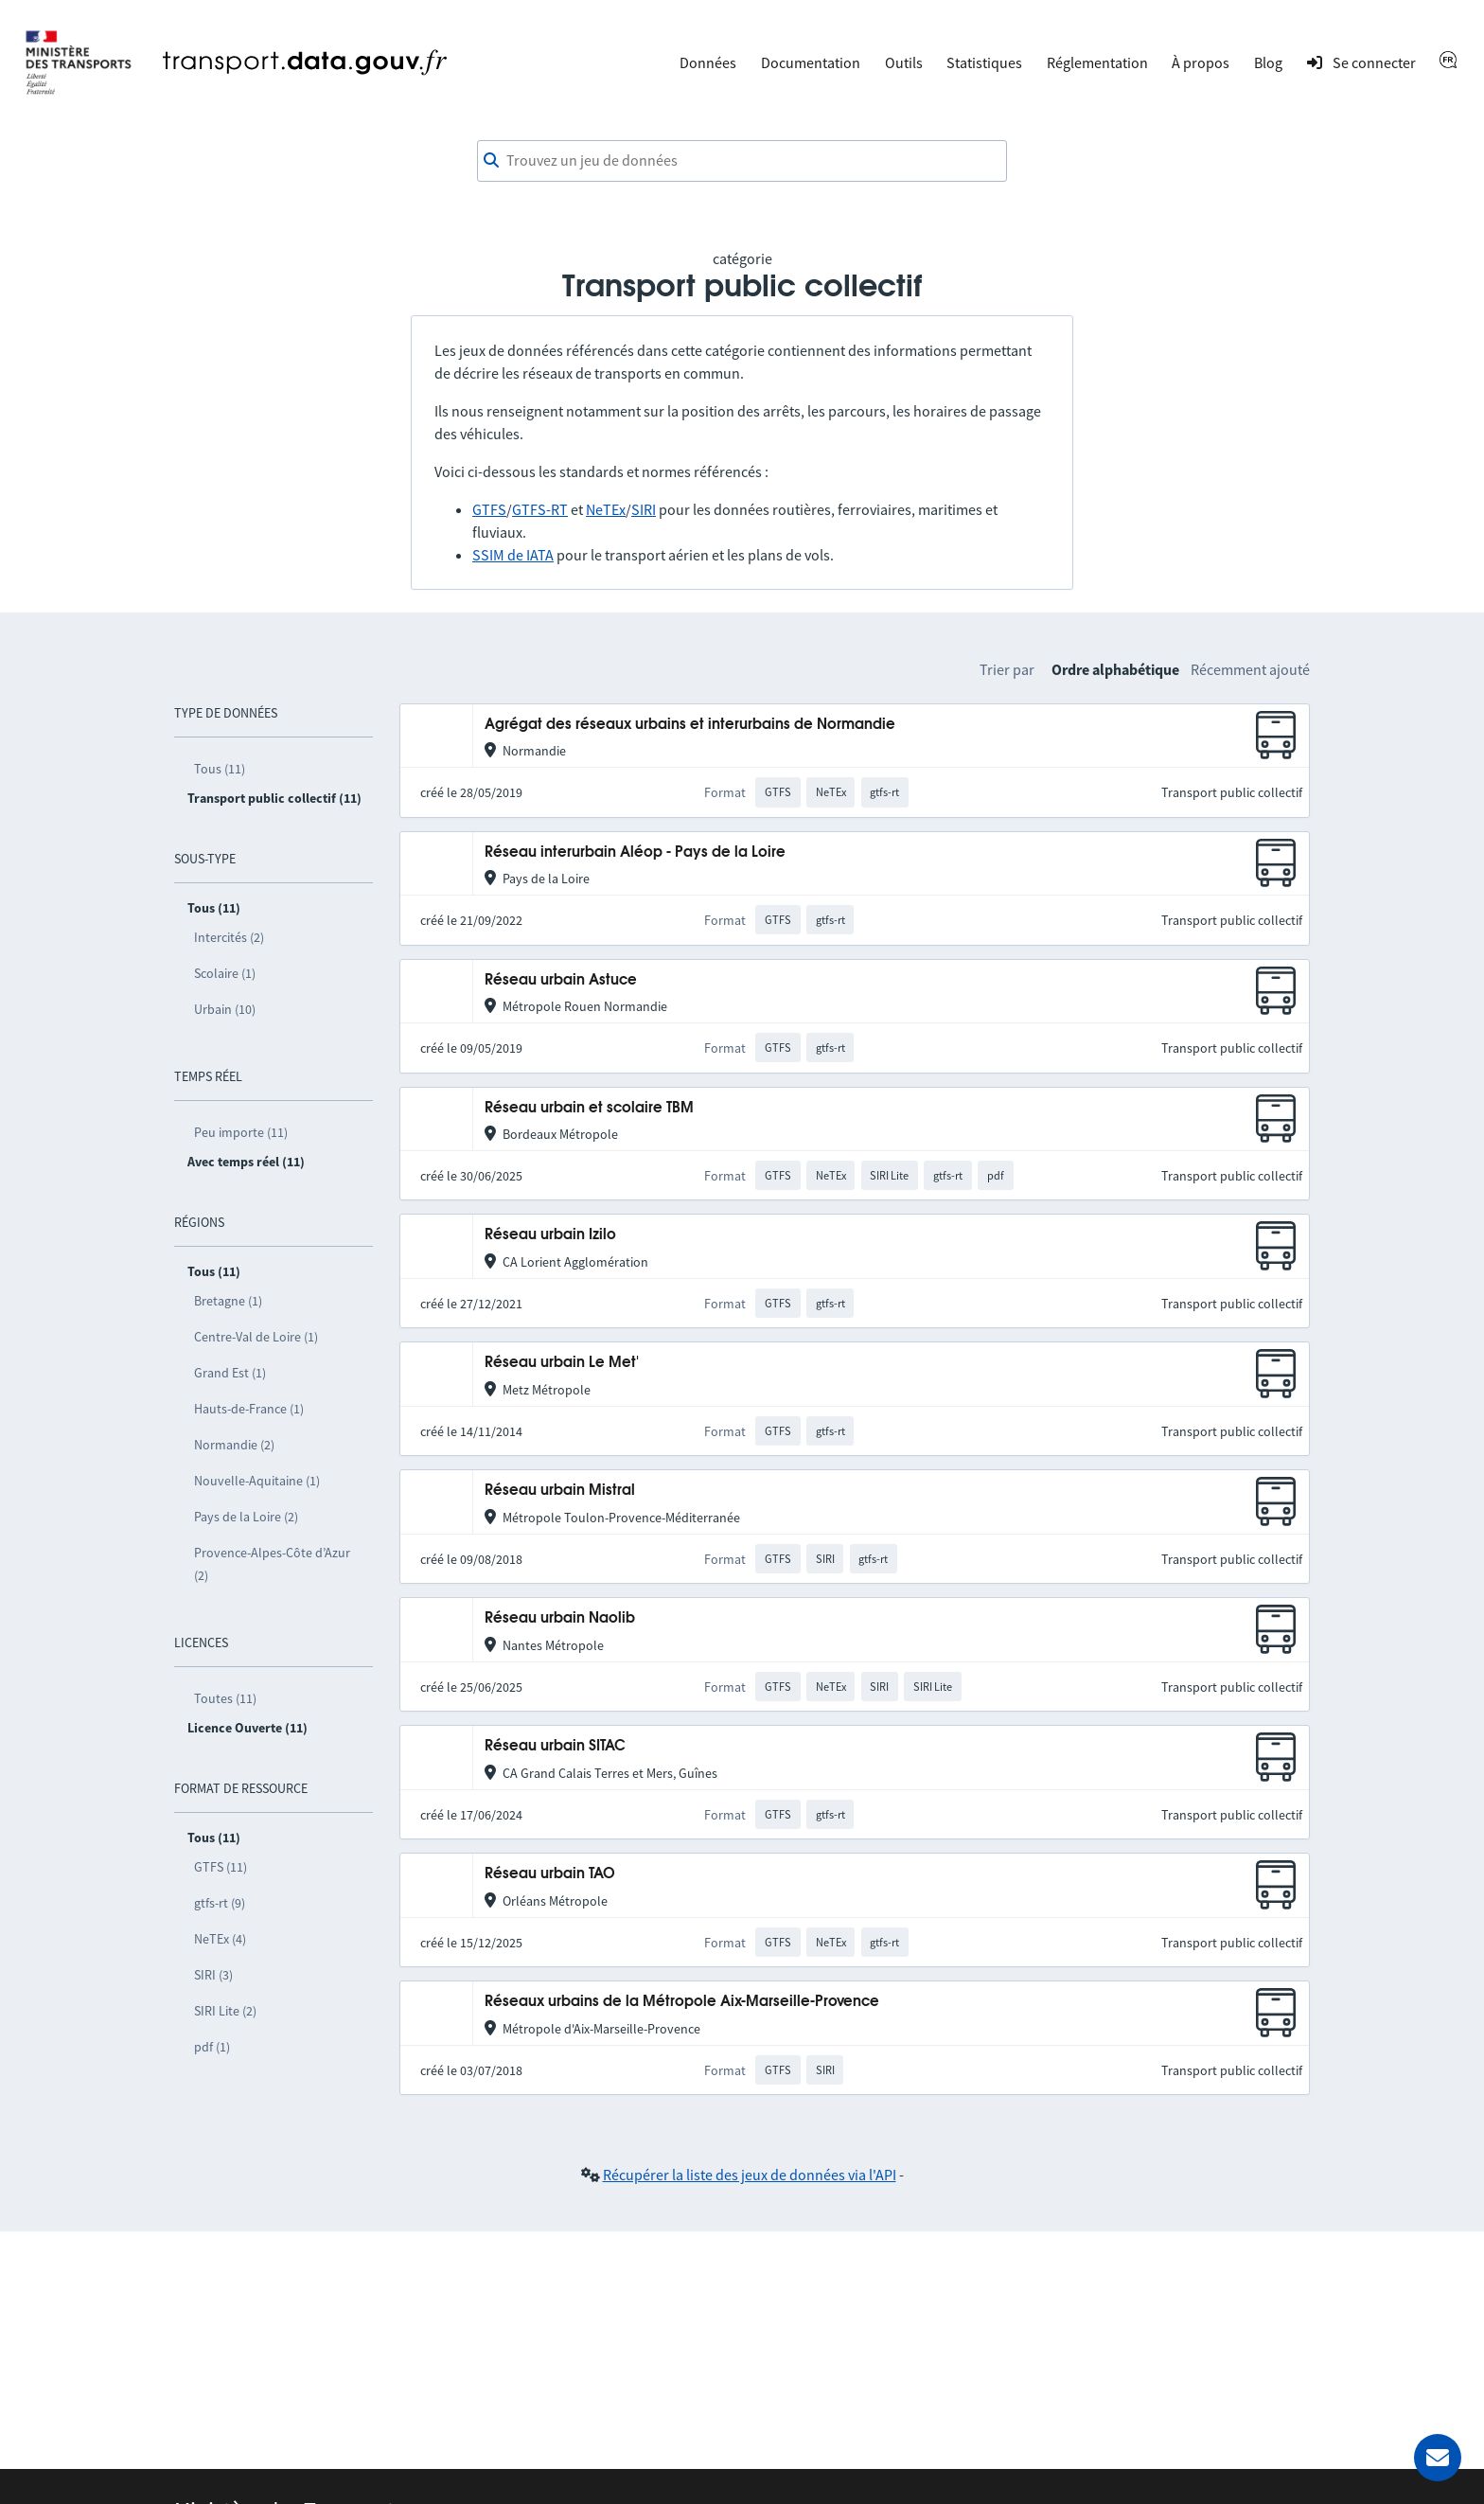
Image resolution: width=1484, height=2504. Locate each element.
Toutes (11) (225, 1698)
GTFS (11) (220, 1866)
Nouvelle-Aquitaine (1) (257, 1480)
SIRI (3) (213, 1974)
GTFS (489, 509)
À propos (1200, 62)
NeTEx (606, 509)
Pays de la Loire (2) (246, 1516)
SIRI (643, 509)
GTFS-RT (540, 509)
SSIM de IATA (513, 554)
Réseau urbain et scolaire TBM (589, 1108)
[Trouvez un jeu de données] (742, 161)
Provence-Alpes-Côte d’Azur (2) (272, 1564)
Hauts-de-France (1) (249, 1408)
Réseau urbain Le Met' (562, 1363)
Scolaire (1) (225, 973)
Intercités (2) (229, 937)
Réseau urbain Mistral (560, 1490)
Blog (1268, 62)
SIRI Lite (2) (225, 2010)
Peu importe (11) (241, 1132)
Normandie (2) (234, 1444)
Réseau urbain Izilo (550, 1235)
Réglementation (1097, 62)
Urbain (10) (225, 1009)
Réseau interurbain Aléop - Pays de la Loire (635, 852)
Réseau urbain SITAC (555, 1746)
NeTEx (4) (220, 1938)
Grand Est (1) (230, 1372)
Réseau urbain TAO (550, 1874)
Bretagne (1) (228, 1300)
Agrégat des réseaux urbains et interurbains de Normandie (690, 725)
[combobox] (742, 161)
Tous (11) (219, 768)
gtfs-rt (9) (219, 1902)
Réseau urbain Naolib (560, 1618)
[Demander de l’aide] (1437, 2457)
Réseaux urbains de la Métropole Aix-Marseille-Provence (682, 2002)
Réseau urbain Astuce (561, 980)
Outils (904, 62)
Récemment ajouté (1250, 669)
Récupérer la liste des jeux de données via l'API (749, 2174)
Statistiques (984, 62)
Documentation (810, 62)
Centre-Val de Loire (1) (256, 1336)
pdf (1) (212, 2046)
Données (708, 62)
